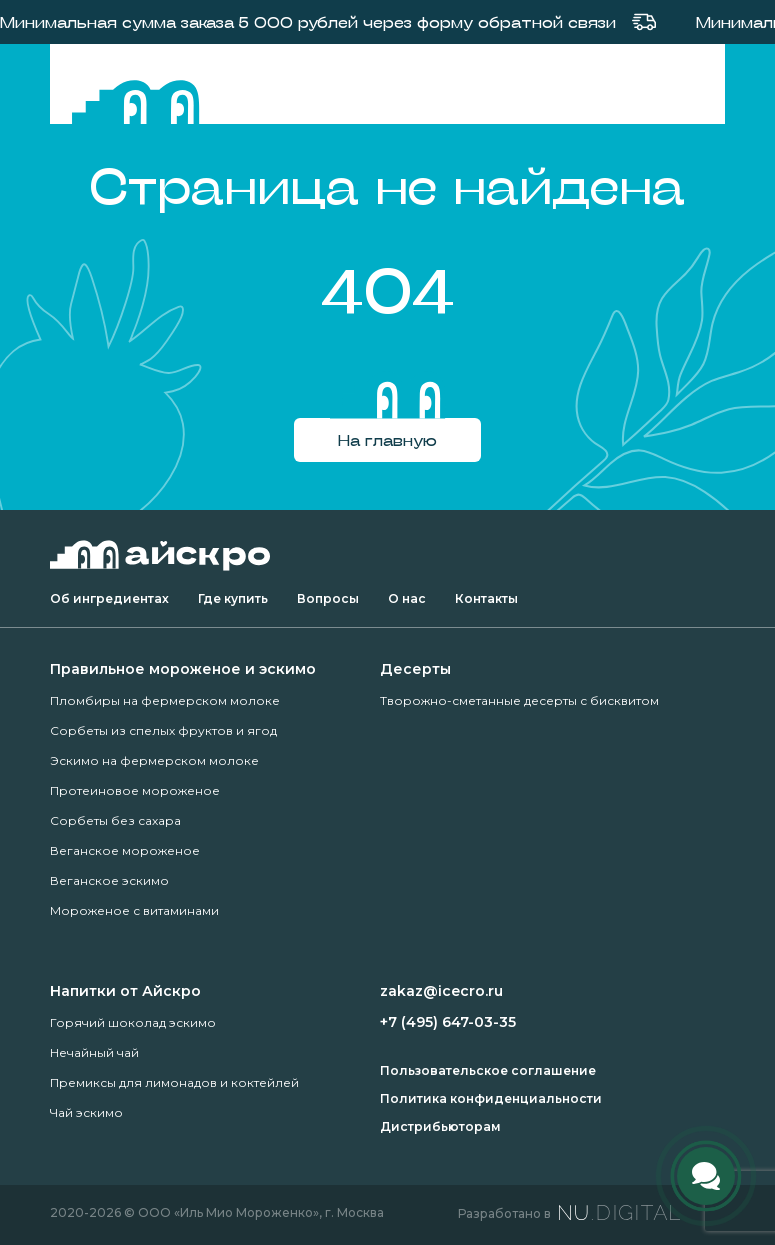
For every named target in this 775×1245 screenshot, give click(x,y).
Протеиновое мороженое (135, 790)
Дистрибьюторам (440, 1126)
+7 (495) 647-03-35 (448, 1022)
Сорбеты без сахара (115, 820)
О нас (407, 598)
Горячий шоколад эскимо (133, 1022)
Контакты (486, 598)
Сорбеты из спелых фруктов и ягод (163, 730)
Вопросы (328, 598)
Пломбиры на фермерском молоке (165, 700)
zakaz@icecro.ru (441, 991)
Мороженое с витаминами (134, 910)
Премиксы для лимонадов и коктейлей (174, 1082)
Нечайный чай (94, 1052)
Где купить (233, 598)
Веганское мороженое (125, 850)
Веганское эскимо (109, 880)
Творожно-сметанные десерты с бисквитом (519, 700)
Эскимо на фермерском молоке (154, 760)
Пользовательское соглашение (488, 1070)
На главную (387, 439)
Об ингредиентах (109, 598)
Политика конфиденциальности (491, 1098)
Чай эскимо (86, 1112)
